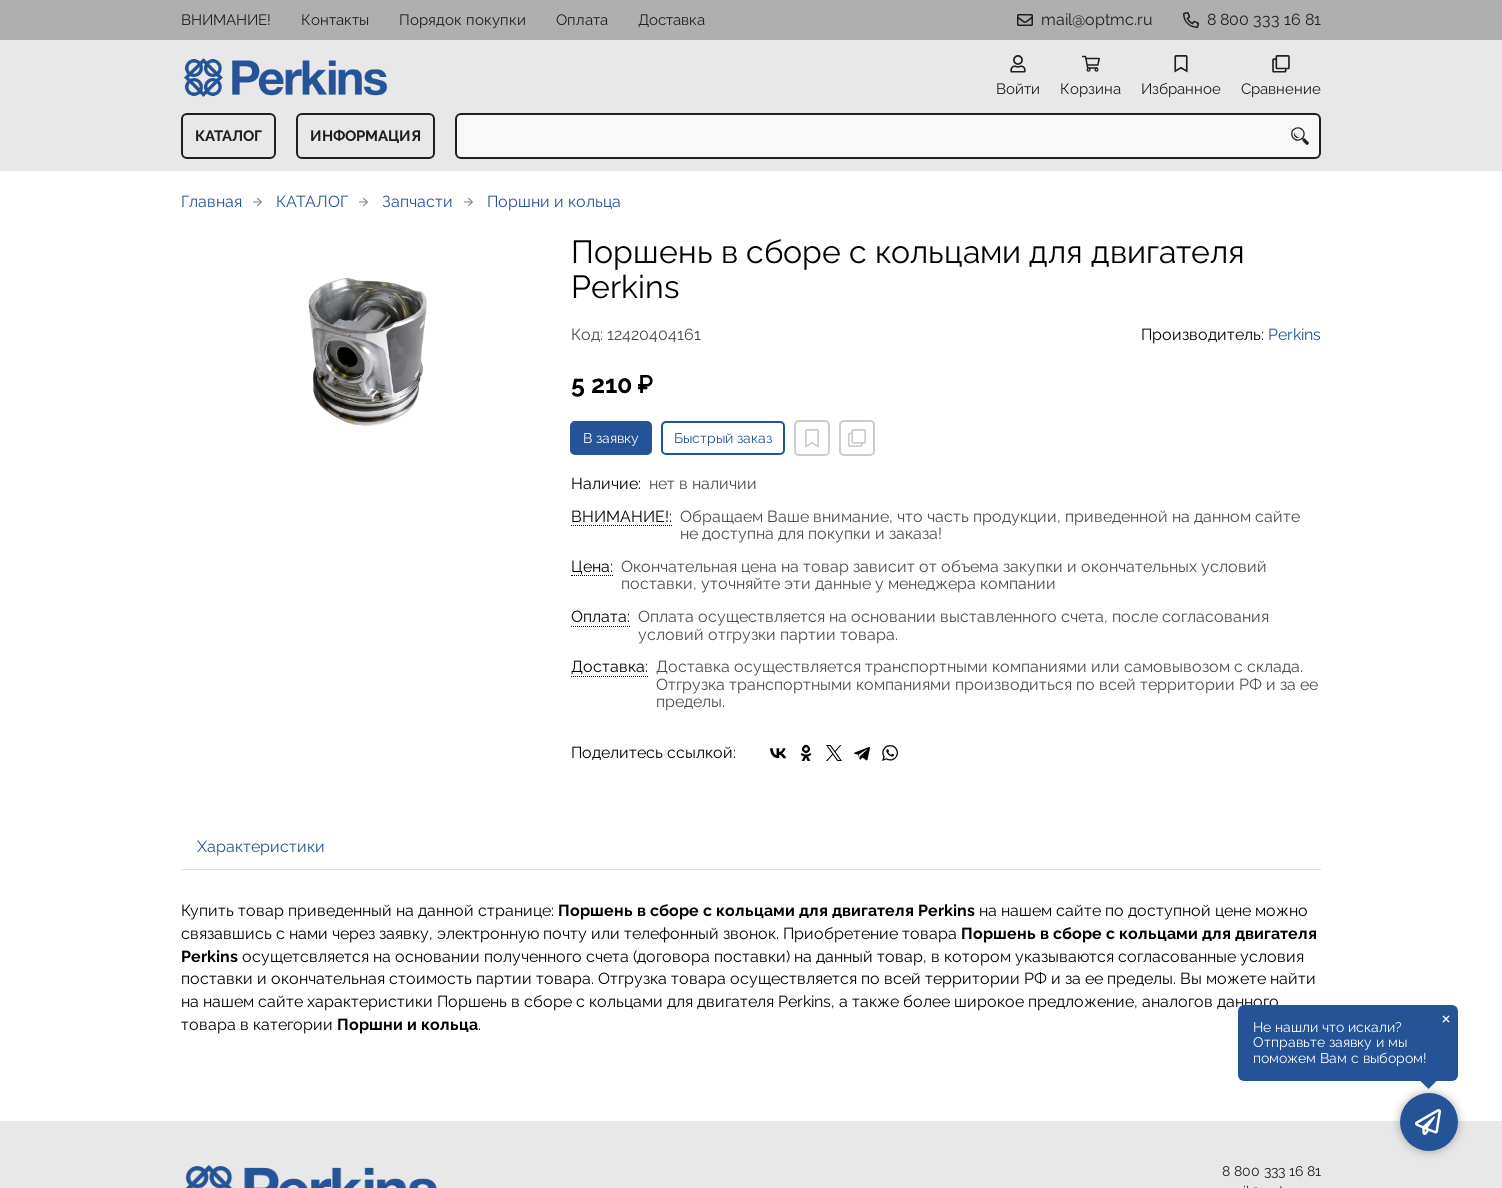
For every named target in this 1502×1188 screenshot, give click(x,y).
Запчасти (417, 201)
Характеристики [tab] (261, 846)
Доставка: (609, 667)
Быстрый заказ (723, 438)
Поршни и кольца (554, 201)
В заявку (611, 438)
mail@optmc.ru (1097, 19)
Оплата (582, 20)
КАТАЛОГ (228, 136)
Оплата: (600, 617)
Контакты (335, 20)
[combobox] (888, 136)
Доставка (671, 20)
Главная (211, 201)
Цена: (592, 567)
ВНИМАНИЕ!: (621, 517)
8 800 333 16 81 (1264, 19)
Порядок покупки (462, 20)
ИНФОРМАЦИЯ (365, 136)
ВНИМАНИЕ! (226, 20)
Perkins (1294, 334)
